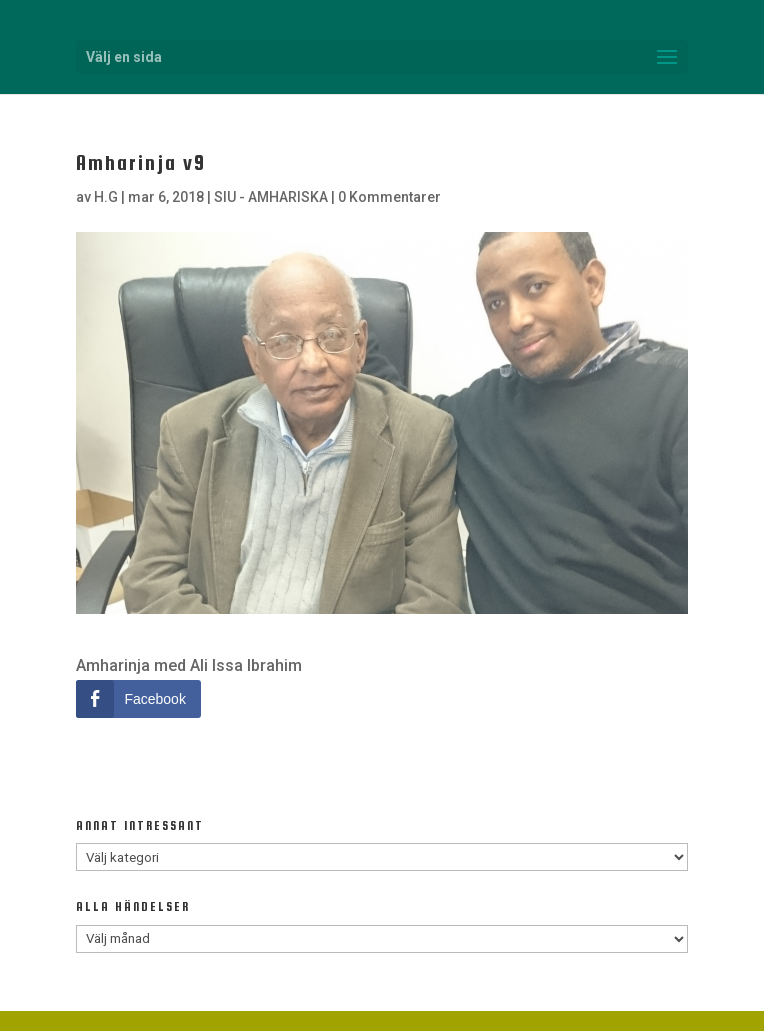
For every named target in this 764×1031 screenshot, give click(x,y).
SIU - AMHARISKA (271, 197)
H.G (106, 197)
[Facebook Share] (138, 699)
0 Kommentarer (389, 197)
